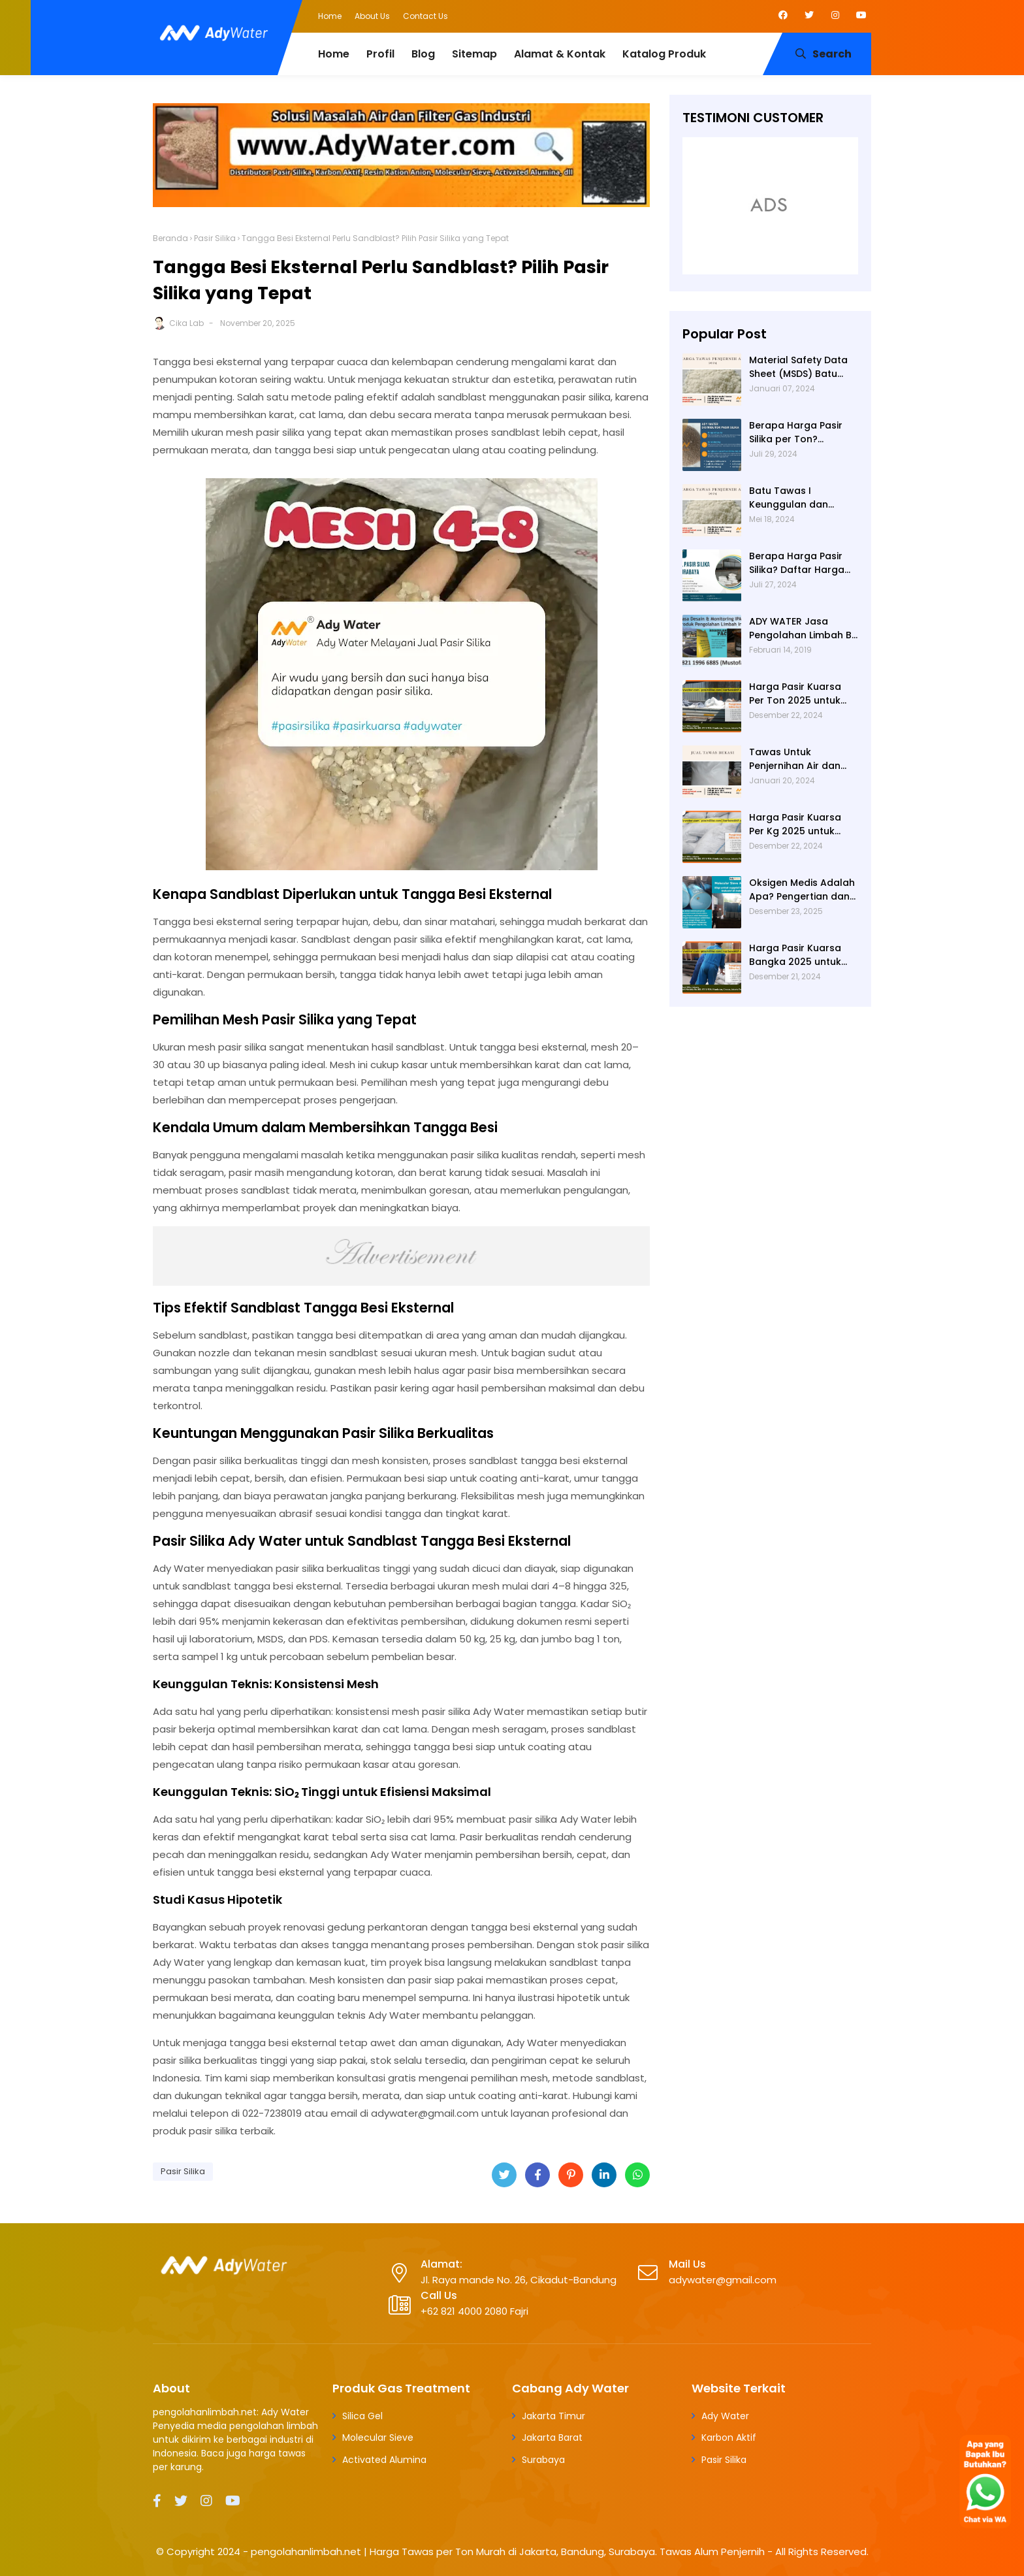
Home (330, 16)
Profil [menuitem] (380, 53)
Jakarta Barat (552, 2437)
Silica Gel (362, 2415)
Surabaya (543, 2459)
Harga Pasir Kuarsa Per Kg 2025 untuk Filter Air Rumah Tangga (795, 824)
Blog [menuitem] (423, 53)
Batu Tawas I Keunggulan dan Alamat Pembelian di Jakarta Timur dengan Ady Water (802, 498)
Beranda (170, 238)
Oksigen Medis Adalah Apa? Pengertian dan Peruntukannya (802, 890)
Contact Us (425, 16)
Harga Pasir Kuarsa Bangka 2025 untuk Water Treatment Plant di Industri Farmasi (795, 955)
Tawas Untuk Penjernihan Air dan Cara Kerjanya (794, 759)
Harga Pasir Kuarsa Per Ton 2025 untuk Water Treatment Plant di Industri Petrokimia (795, 694)
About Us (372, 16)
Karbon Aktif (728, 2437)
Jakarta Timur (553, 2415)
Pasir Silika (215, 238)
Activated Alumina (384, 2459)
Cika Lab (186, 323)
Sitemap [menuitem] (474, 53)
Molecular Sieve (377, 2437)
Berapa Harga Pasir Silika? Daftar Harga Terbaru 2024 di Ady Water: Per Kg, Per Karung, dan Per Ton (797, 563)
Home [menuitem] (333, 53)
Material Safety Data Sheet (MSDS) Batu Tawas (798, 367)
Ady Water (725, 2415)
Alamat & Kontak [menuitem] (559, 53)
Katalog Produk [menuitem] (664, 53)
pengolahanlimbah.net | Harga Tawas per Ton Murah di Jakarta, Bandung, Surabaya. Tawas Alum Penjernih (508, 2551)
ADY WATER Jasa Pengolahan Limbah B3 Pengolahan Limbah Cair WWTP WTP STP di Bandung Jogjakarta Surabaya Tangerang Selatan (803, 628)
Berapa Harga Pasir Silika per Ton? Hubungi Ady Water (795, 432)
